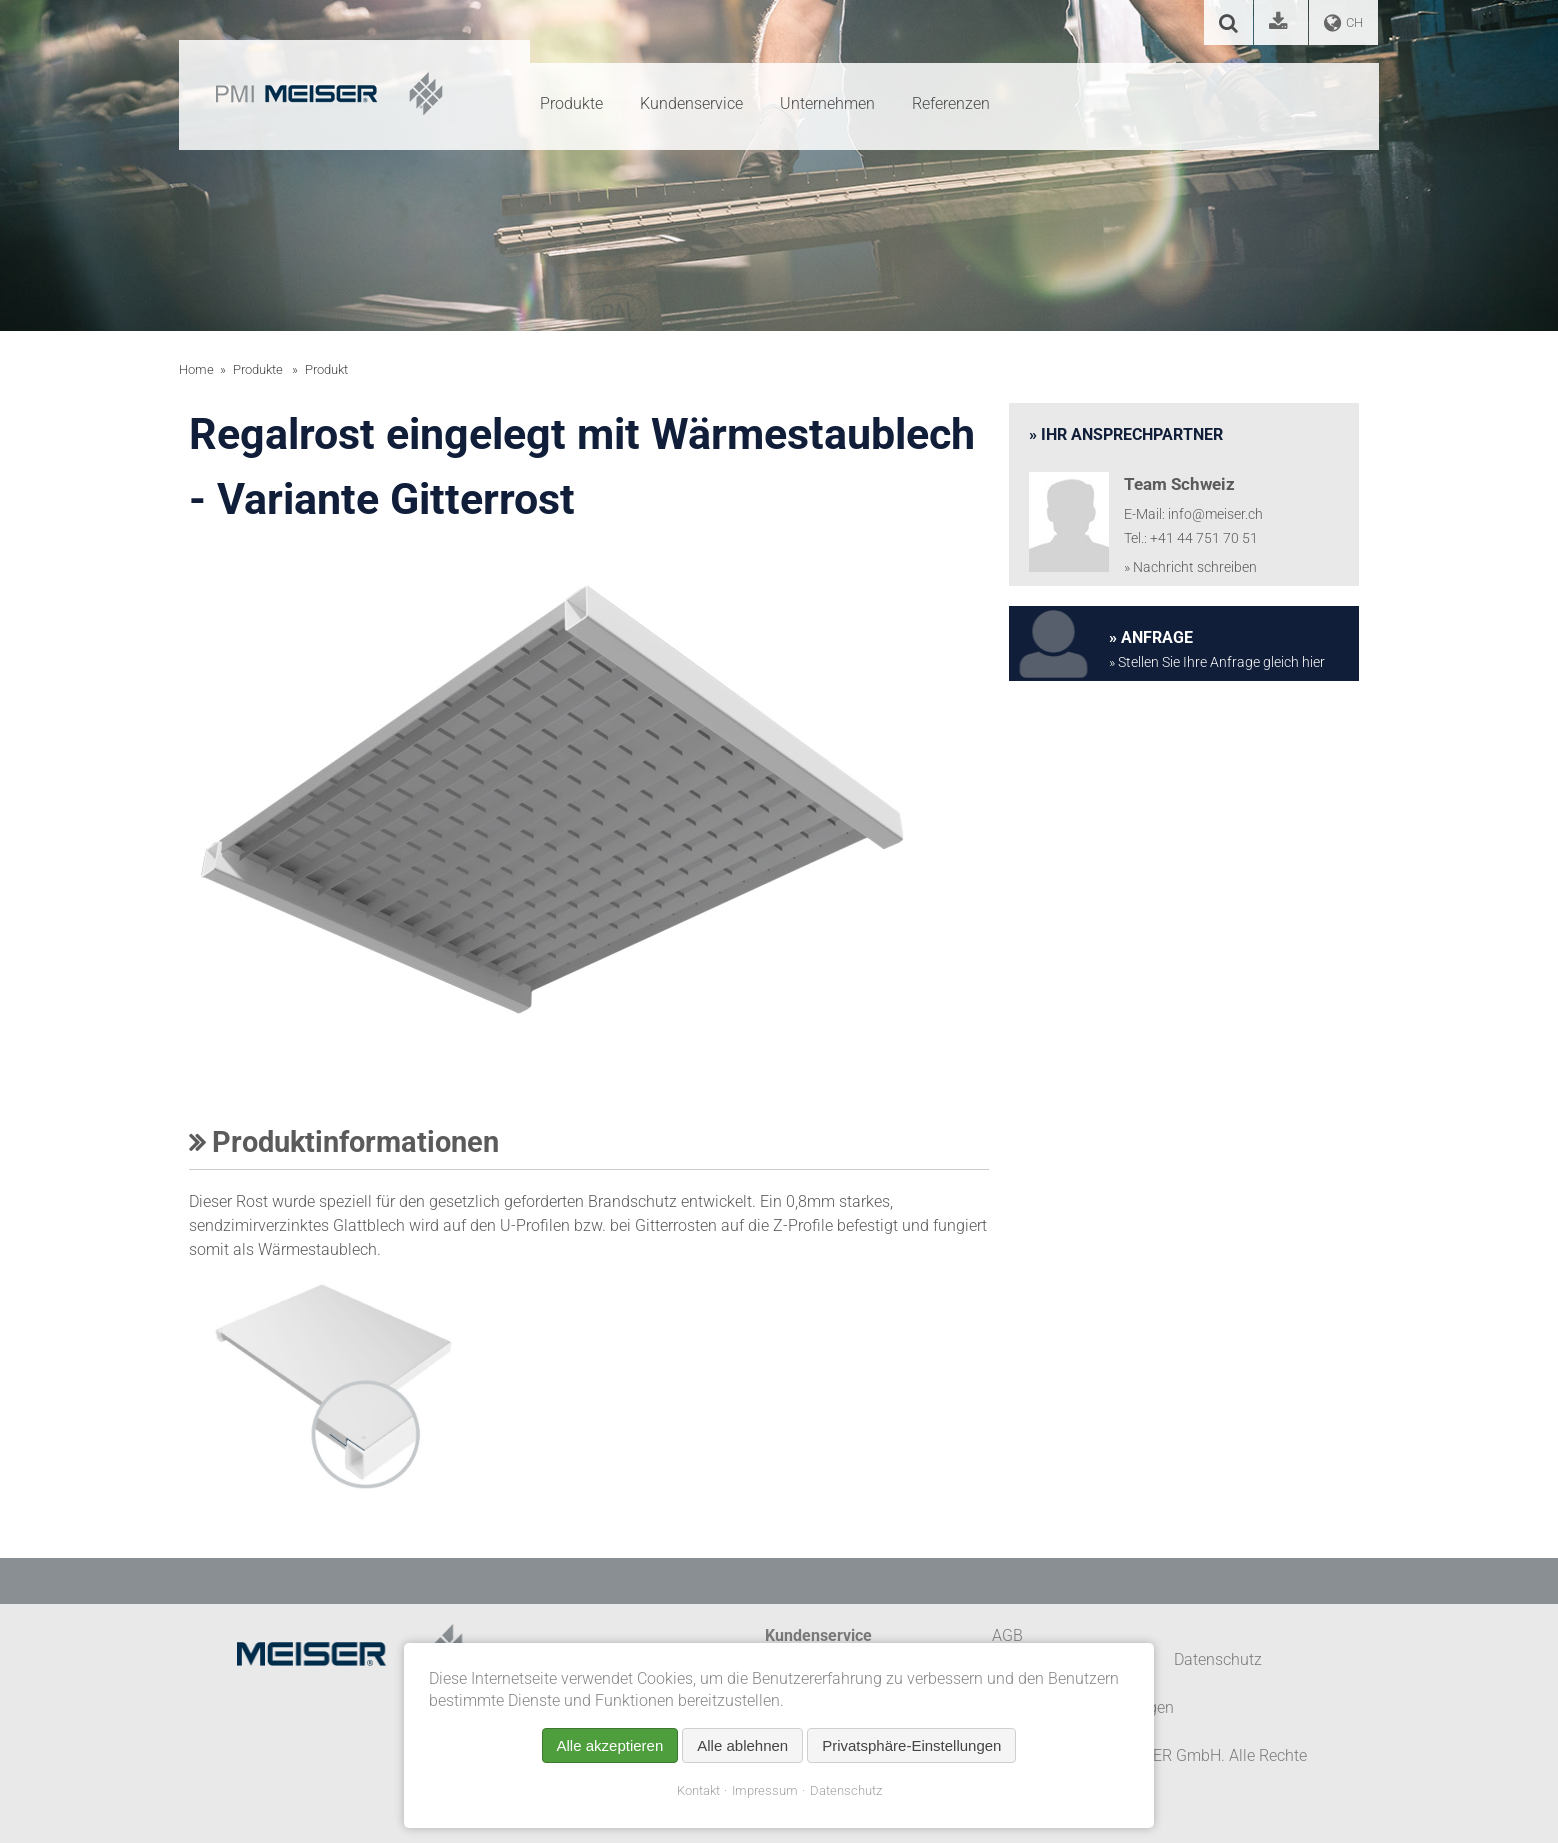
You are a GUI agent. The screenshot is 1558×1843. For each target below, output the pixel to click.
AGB (1007, 1635)
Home (196, 369)
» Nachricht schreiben (1190, 567)
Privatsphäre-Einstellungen (911, 1745)
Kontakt (698, 1790)
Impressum (765, 1790)
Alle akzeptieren (610, 1745)
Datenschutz (846, 1790)
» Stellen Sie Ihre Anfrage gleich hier (1217, 662)
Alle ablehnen (742, 1745)
